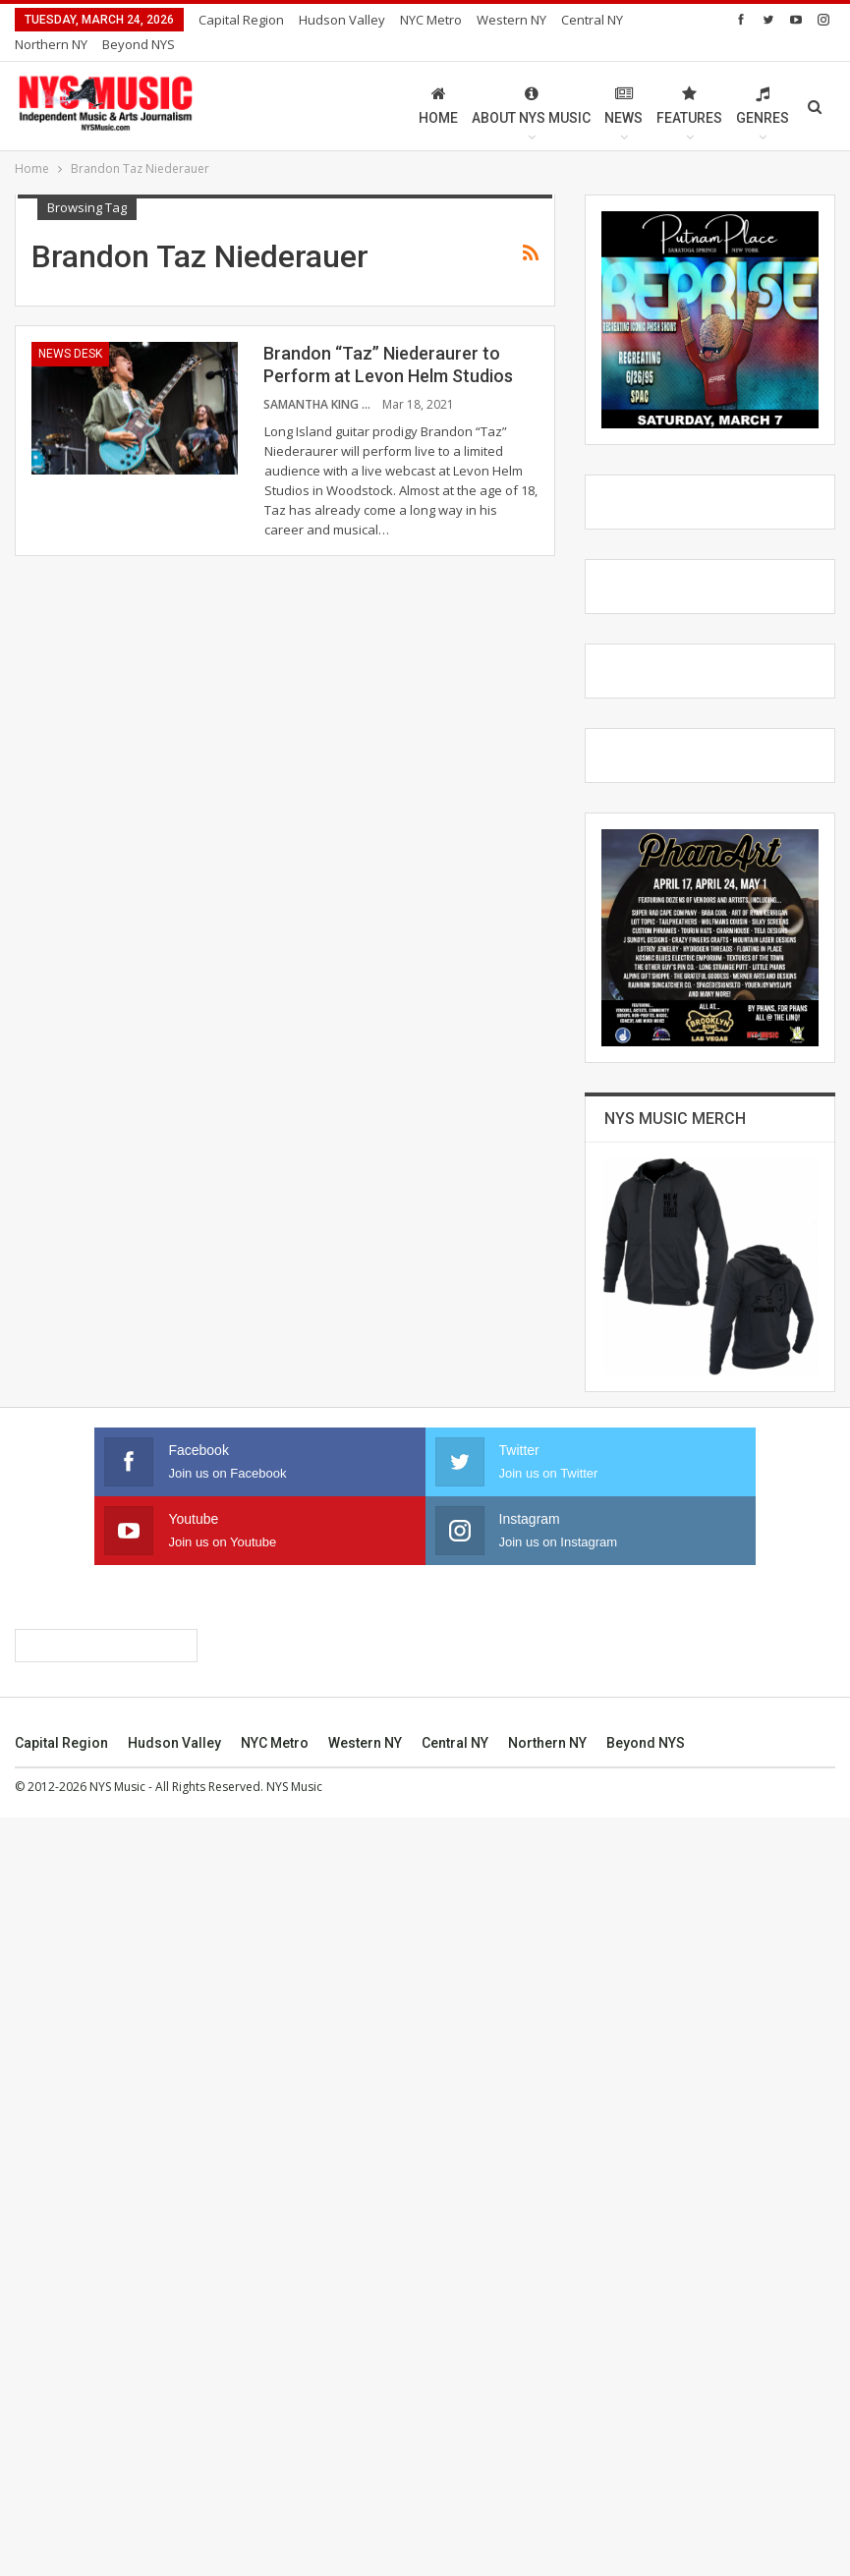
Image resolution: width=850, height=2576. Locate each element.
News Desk (70, 330)
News (623, 82)
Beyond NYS (645, 2501)
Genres (762, 82)
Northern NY (547, 2501)
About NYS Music (531, 82)
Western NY (365, 2501)
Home (438, 82)
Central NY (455, 2501)
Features (689, 82)
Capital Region (241, 19)
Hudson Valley (342, 19)
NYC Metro (431, 19)
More (498, 19)
